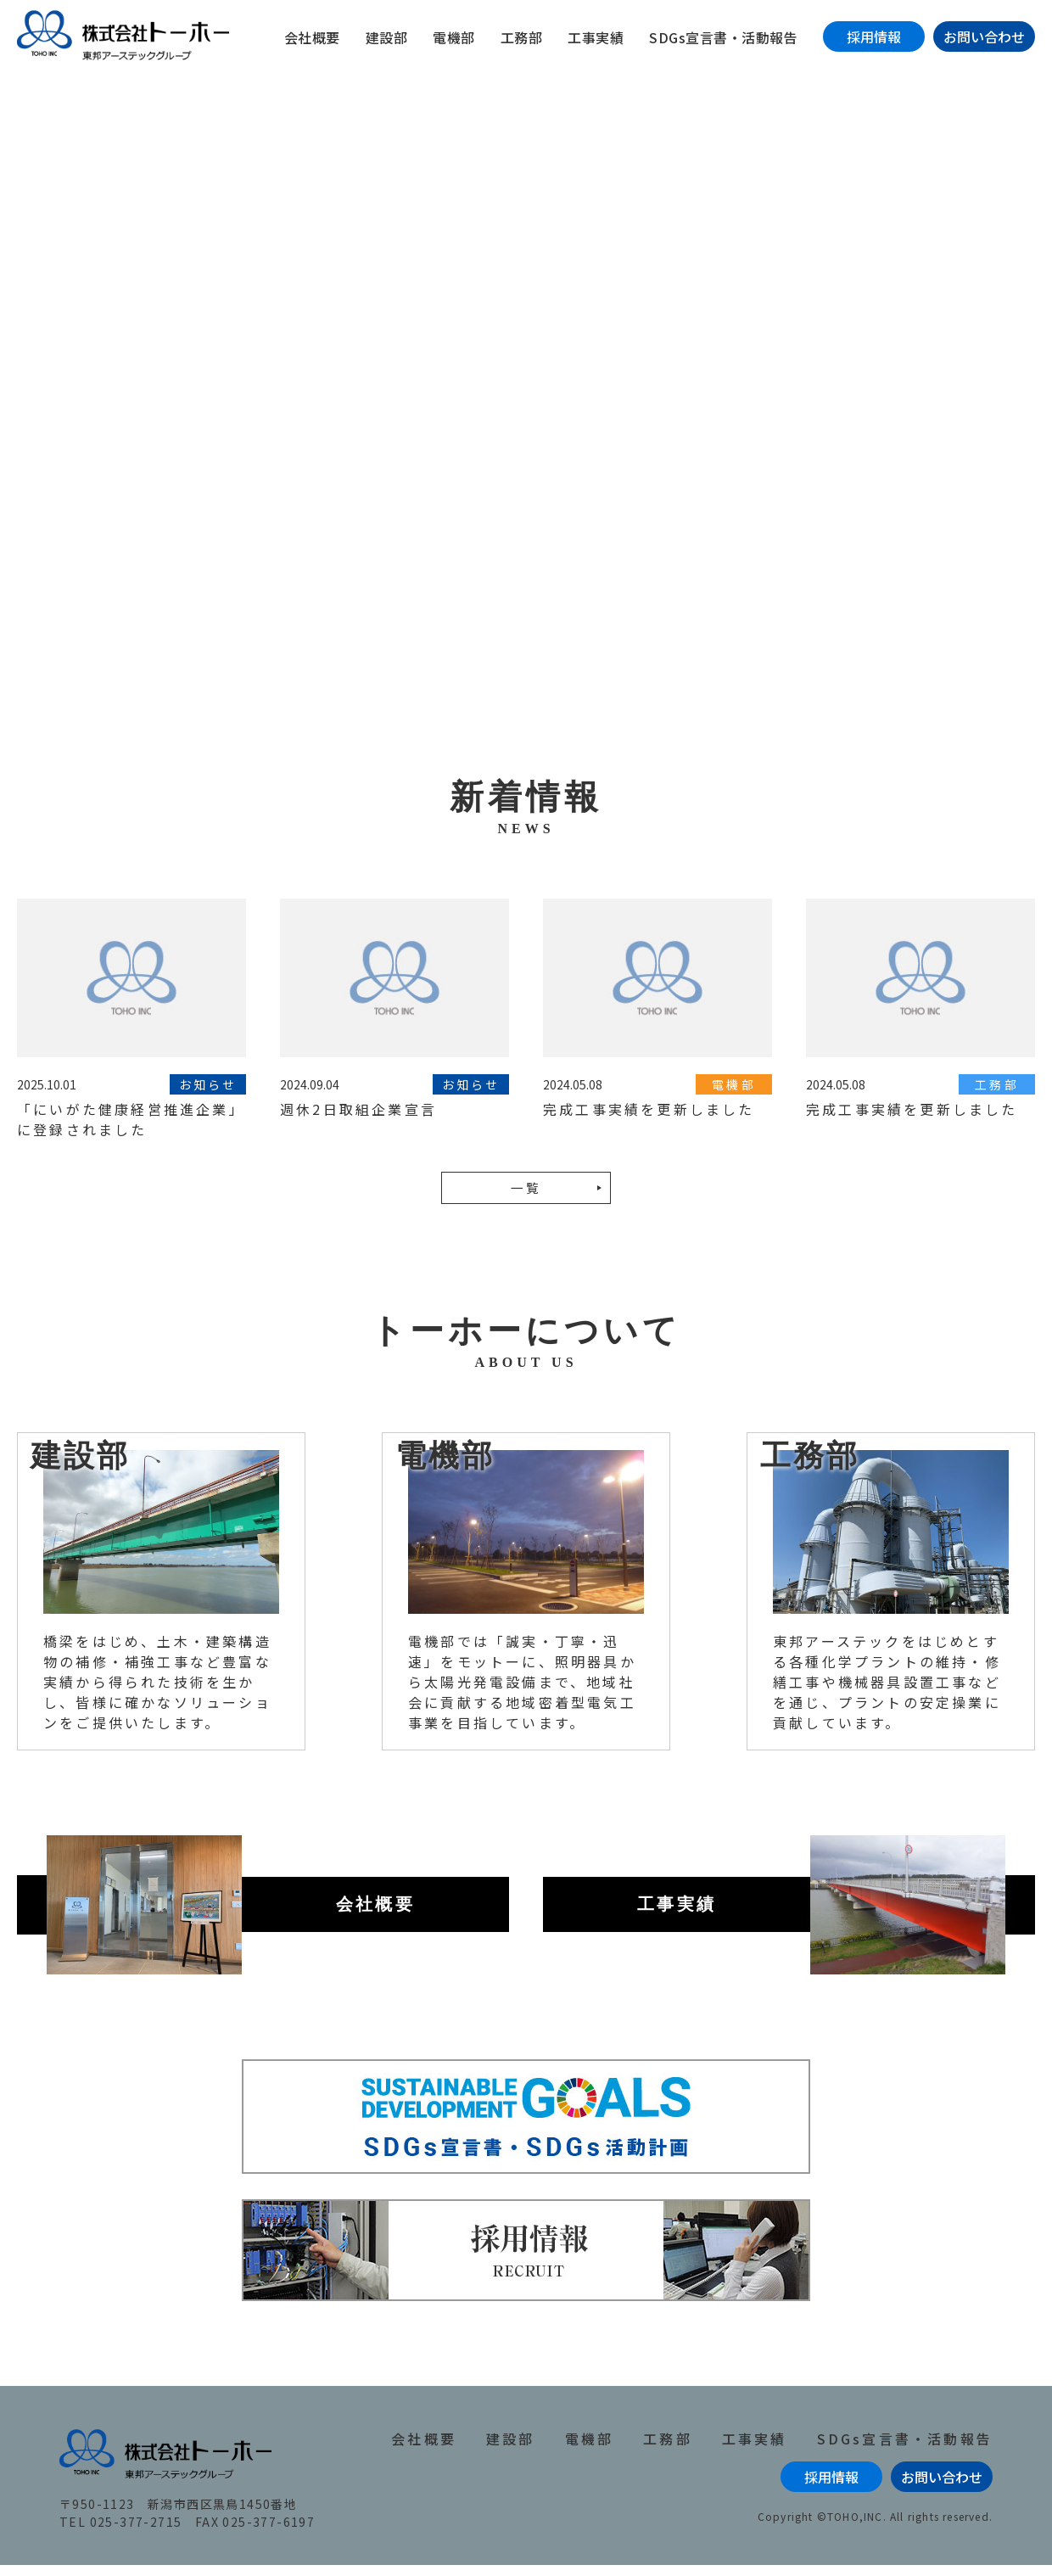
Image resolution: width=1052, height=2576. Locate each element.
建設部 (387, 37)
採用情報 (874, 36)
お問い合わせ (984, 36)
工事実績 (596, 37)
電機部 (454, 37)
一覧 (526, 1199)
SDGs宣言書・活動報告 (723, 37)
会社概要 (312, 37)
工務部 (522, 37)
